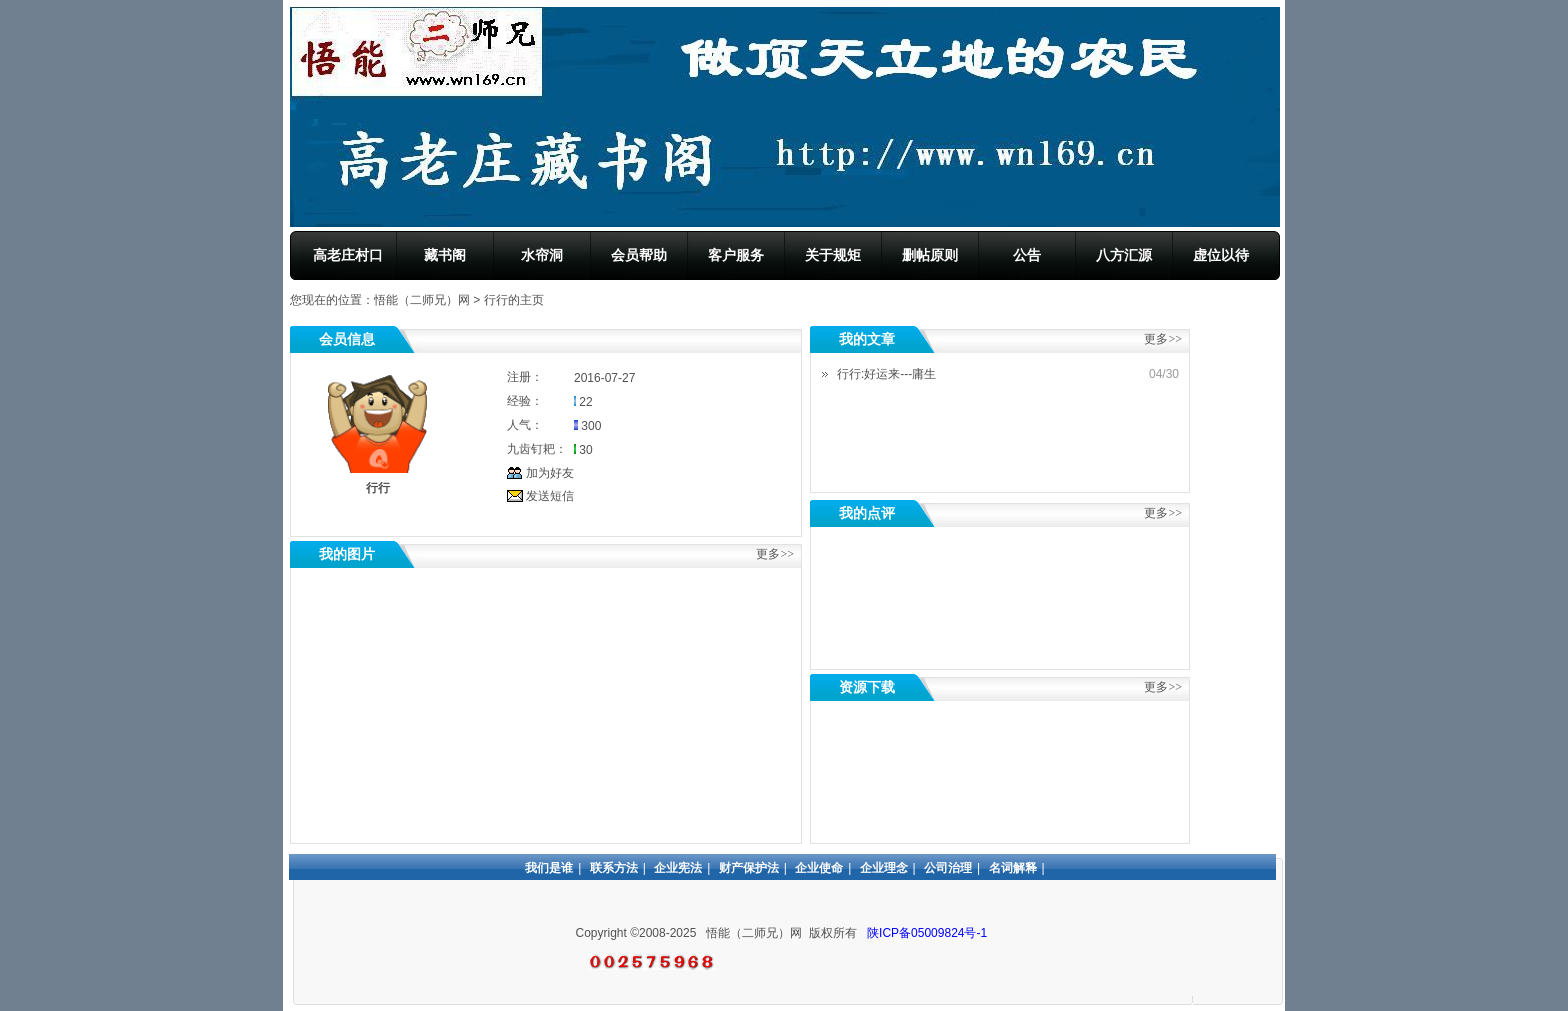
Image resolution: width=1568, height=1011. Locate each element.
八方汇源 (1124, 255)
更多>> (1163, 513)
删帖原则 (930, 255)
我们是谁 (549, 868)
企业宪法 (678, 868)
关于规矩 (833, 255)
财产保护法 (749, 868)
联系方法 (614, 868)
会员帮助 (639, 255)
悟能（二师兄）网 (422, 300)
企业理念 (884, 868)
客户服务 (736, 255)
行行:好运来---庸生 (886, 374)
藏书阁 (445, 255)
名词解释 (1013, 868)
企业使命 (819, 868)
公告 (1027, 255)
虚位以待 (1221, 255)
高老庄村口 (348, 255)
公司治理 (948, 868)
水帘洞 (542, 255)
